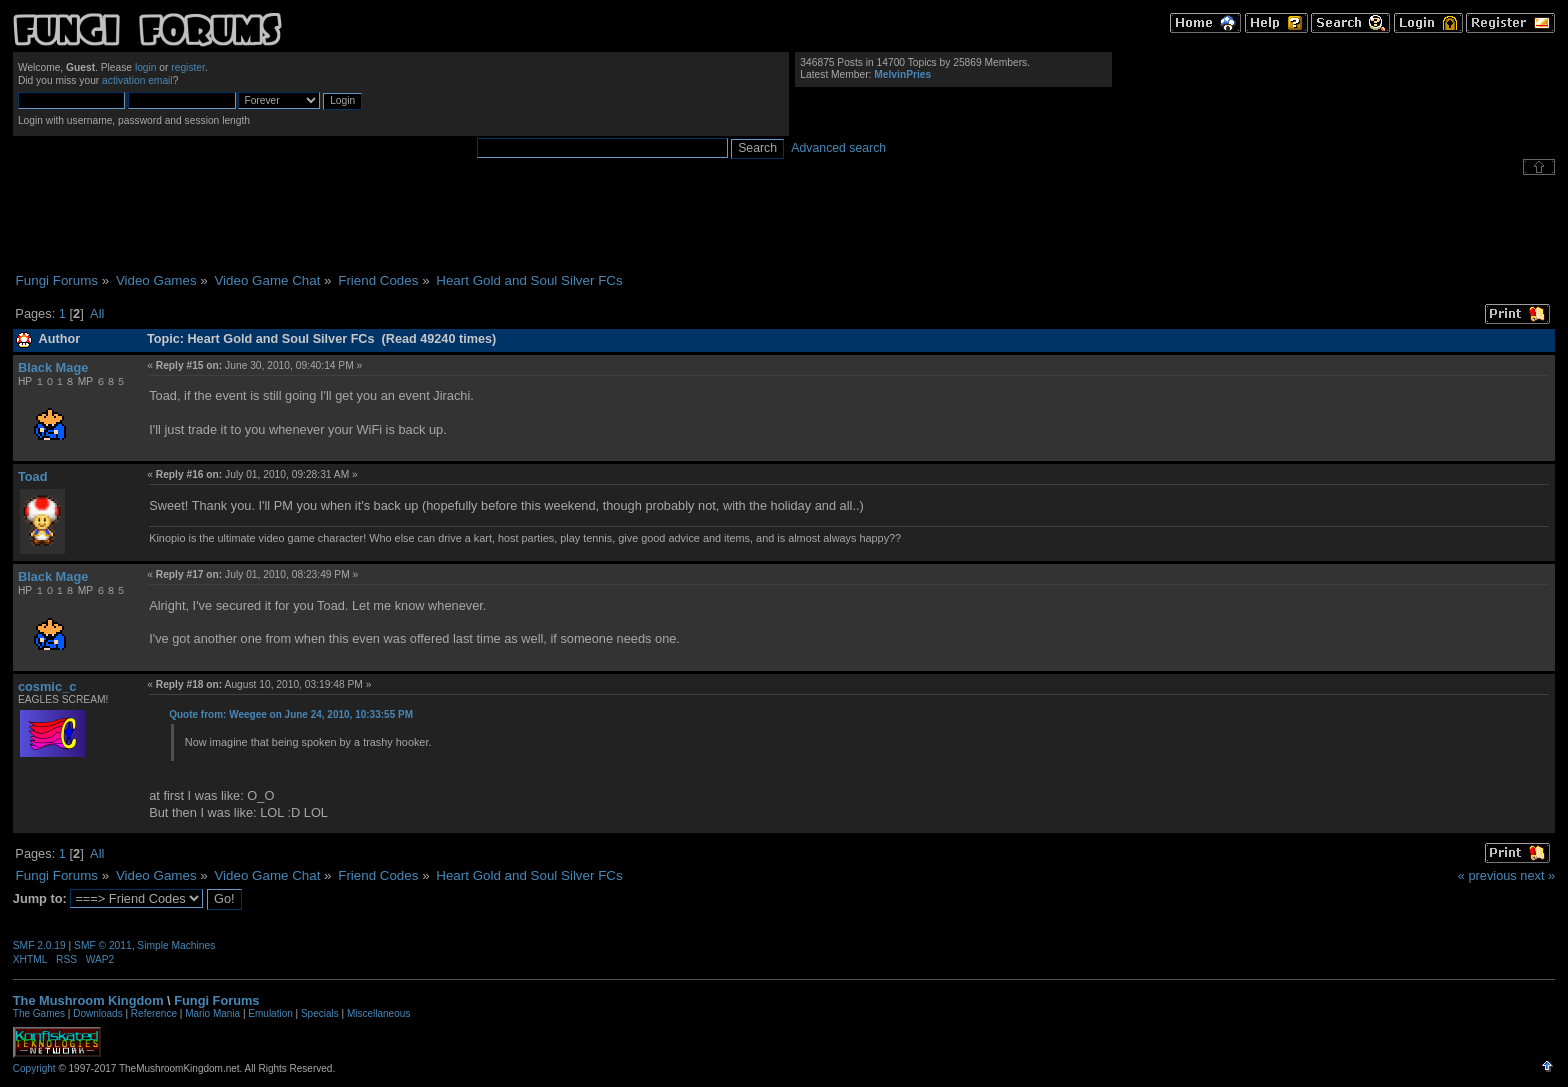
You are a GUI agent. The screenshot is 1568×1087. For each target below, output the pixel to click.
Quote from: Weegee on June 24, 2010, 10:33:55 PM (291, 714)
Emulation (270, 1013)
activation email (137, 80)
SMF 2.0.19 (39, 945)
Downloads (97, 1013)
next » (1537, 875)
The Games (39, 1013)
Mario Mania (212, 1013)
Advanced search (838, 148)
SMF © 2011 (103, 945)
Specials (320, 1013)
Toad (33, 476)
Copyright (34, 1068)
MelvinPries (902, 74)
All (97, 313)
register (188, 67)
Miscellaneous (378, 1013)
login (146, 67)
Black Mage (53, 367)
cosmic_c (47, 686)
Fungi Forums (216, 1000)
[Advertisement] (784, 224)
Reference (154, 1013)
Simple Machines (176, 945)
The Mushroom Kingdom (88, 1000)
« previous (1487, 875)
